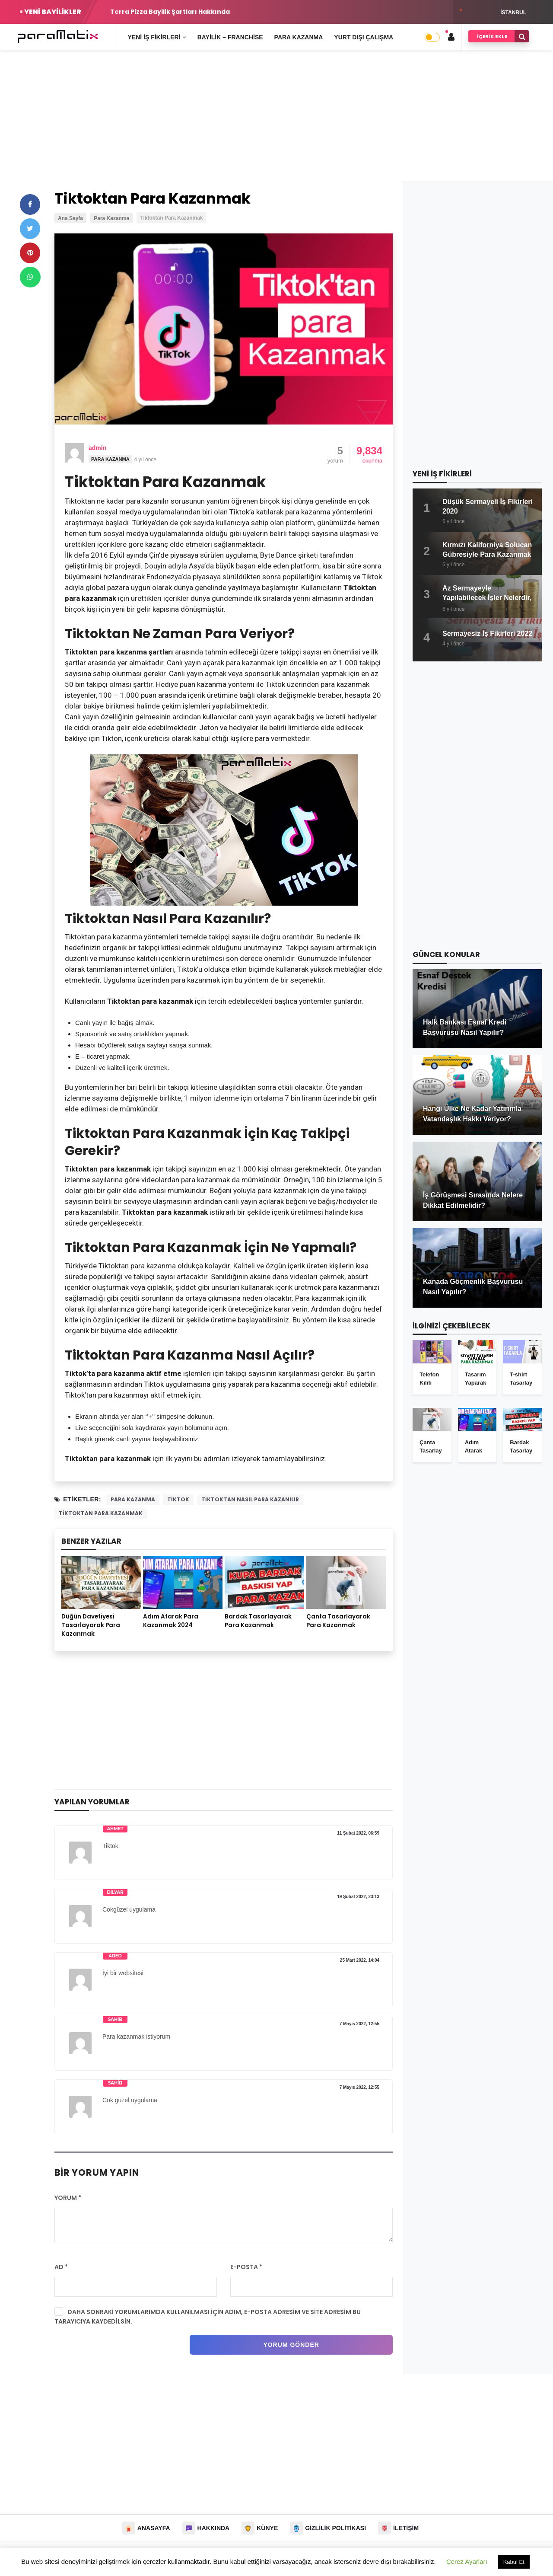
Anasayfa (153, 2528)
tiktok (178, 1499)
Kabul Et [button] (513, 2562)
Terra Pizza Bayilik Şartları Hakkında (170, 11)
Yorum (67, 2197)
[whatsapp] (30, 277)
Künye (267, 2528)
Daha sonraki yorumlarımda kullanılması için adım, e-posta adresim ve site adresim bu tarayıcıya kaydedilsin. (207, 2317)
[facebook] (30, 204)
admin (97, 447)
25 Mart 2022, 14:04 (359, 1960)
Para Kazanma (110, 459)
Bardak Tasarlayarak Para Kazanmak (258, 1620)
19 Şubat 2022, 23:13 (358, 1896)
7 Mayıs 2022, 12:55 (359, 2023)
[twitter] (30, 228)
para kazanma (133, 1499)
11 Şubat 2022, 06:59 (358, 1833)
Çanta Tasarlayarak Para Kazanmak (338, 1620)
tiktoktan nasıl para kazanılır (250, 1499)
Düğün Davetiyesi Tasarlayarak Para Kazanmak (90, 1625)
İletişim (406, 2528)
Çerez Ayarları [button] (466, 2561)
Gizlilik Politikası (335, 2528)
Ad (61, 2267)
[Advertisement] (276, 120)
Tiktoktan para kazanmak (101, 1513)
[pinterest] (30, 253)
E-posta (246, 2267)
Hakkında (213, 2528)
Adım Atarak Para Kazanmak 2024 (170, 1620)
